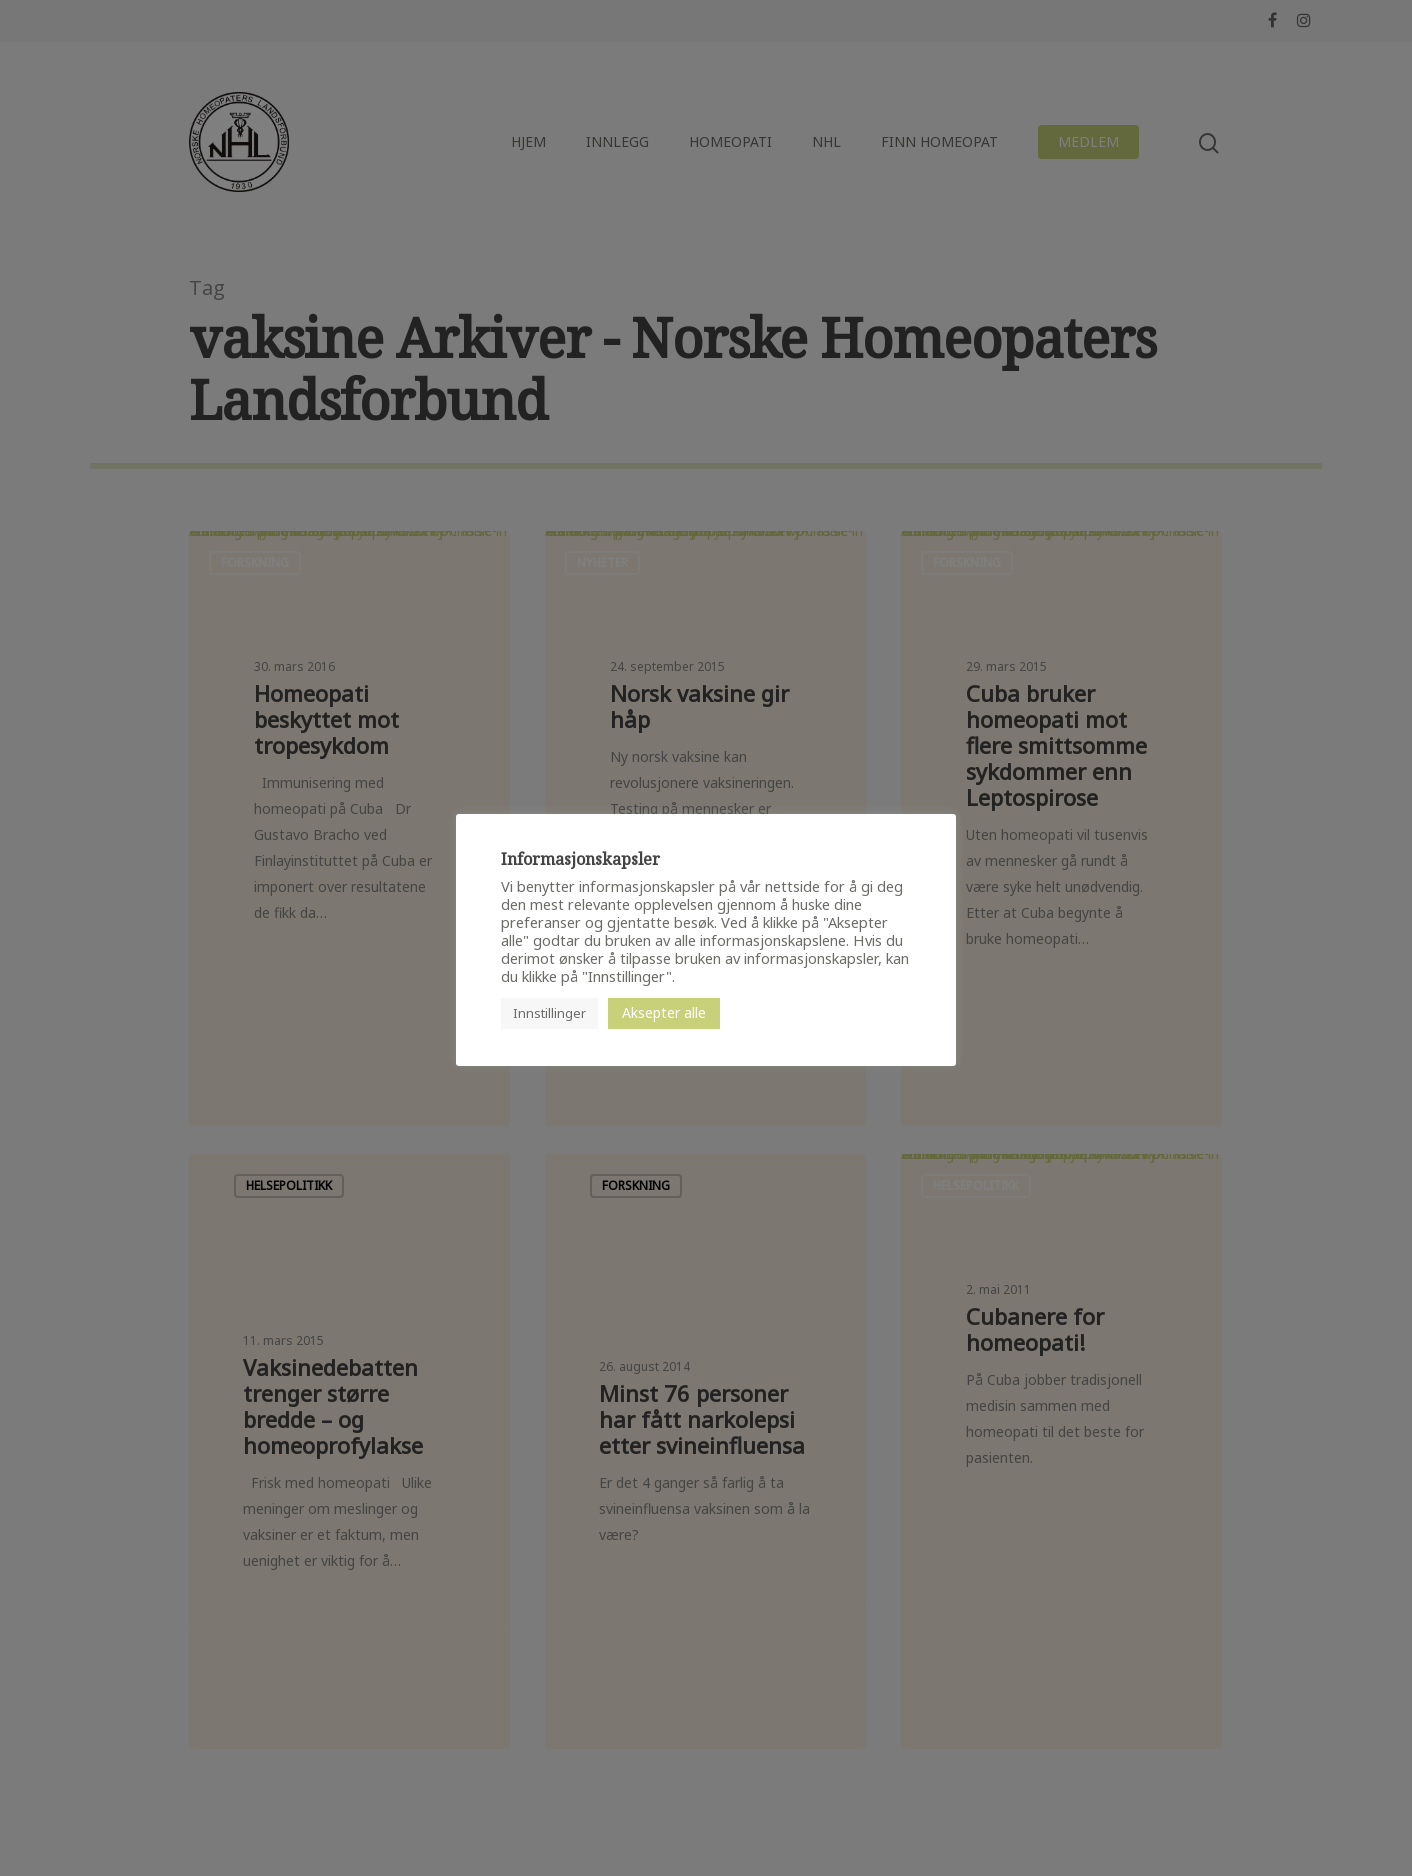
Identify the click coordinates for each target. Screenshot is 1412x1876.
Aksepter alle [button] (664, 1012)
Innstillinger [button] (549, 1013)
